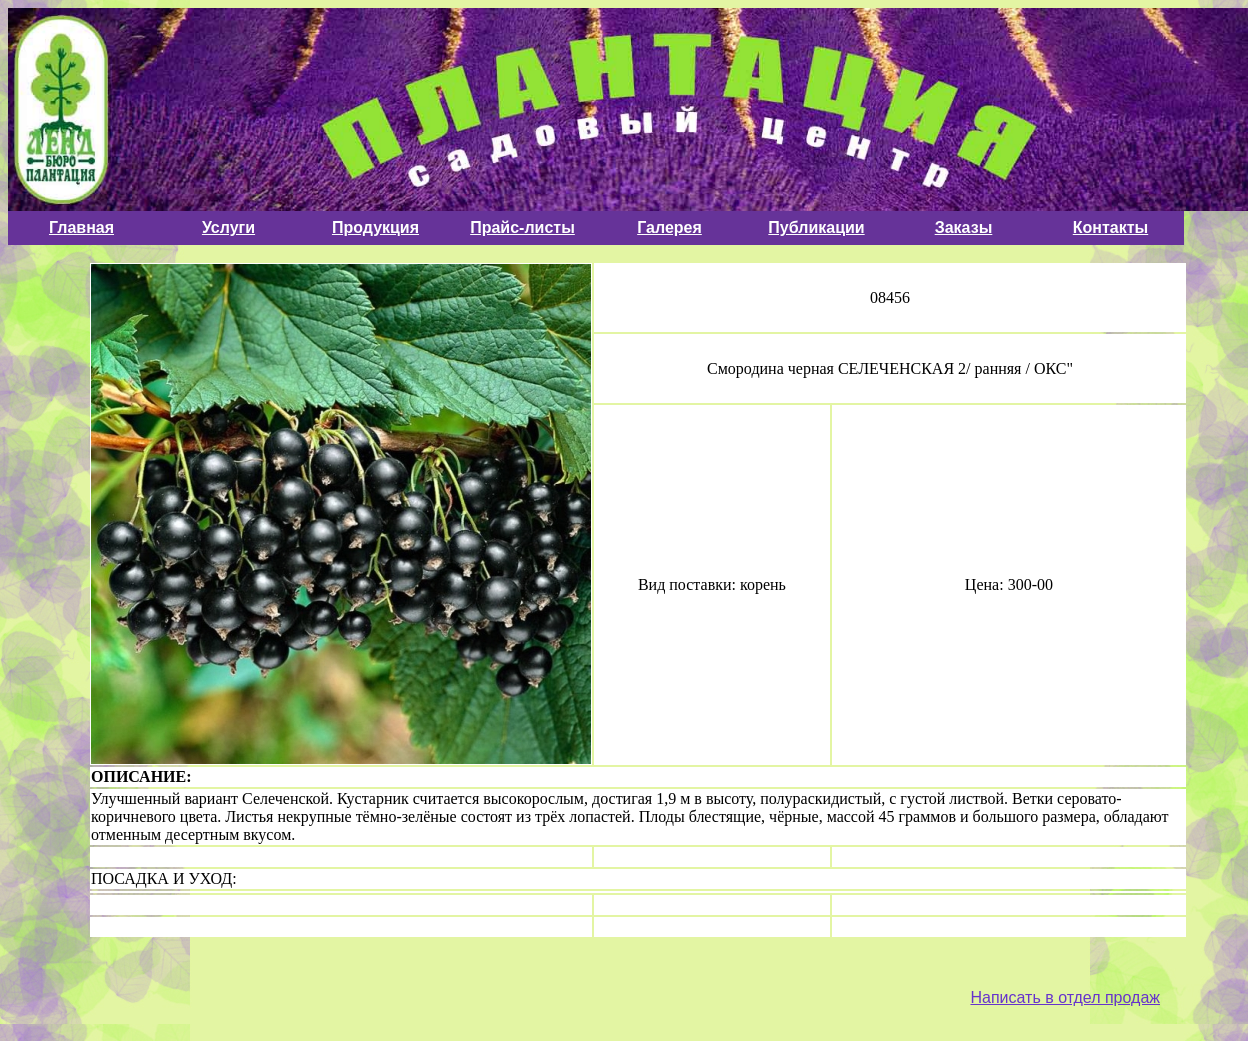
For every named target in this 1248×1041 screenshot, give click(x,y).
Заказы (964, 227)
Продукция (375, 227)
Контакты (1110, 227)
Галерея (669, 227)
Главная (81, 227)
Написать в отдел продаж (1065, 997)
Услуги (228, 227)
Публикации (816, 227)
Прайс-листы (522, 227)
